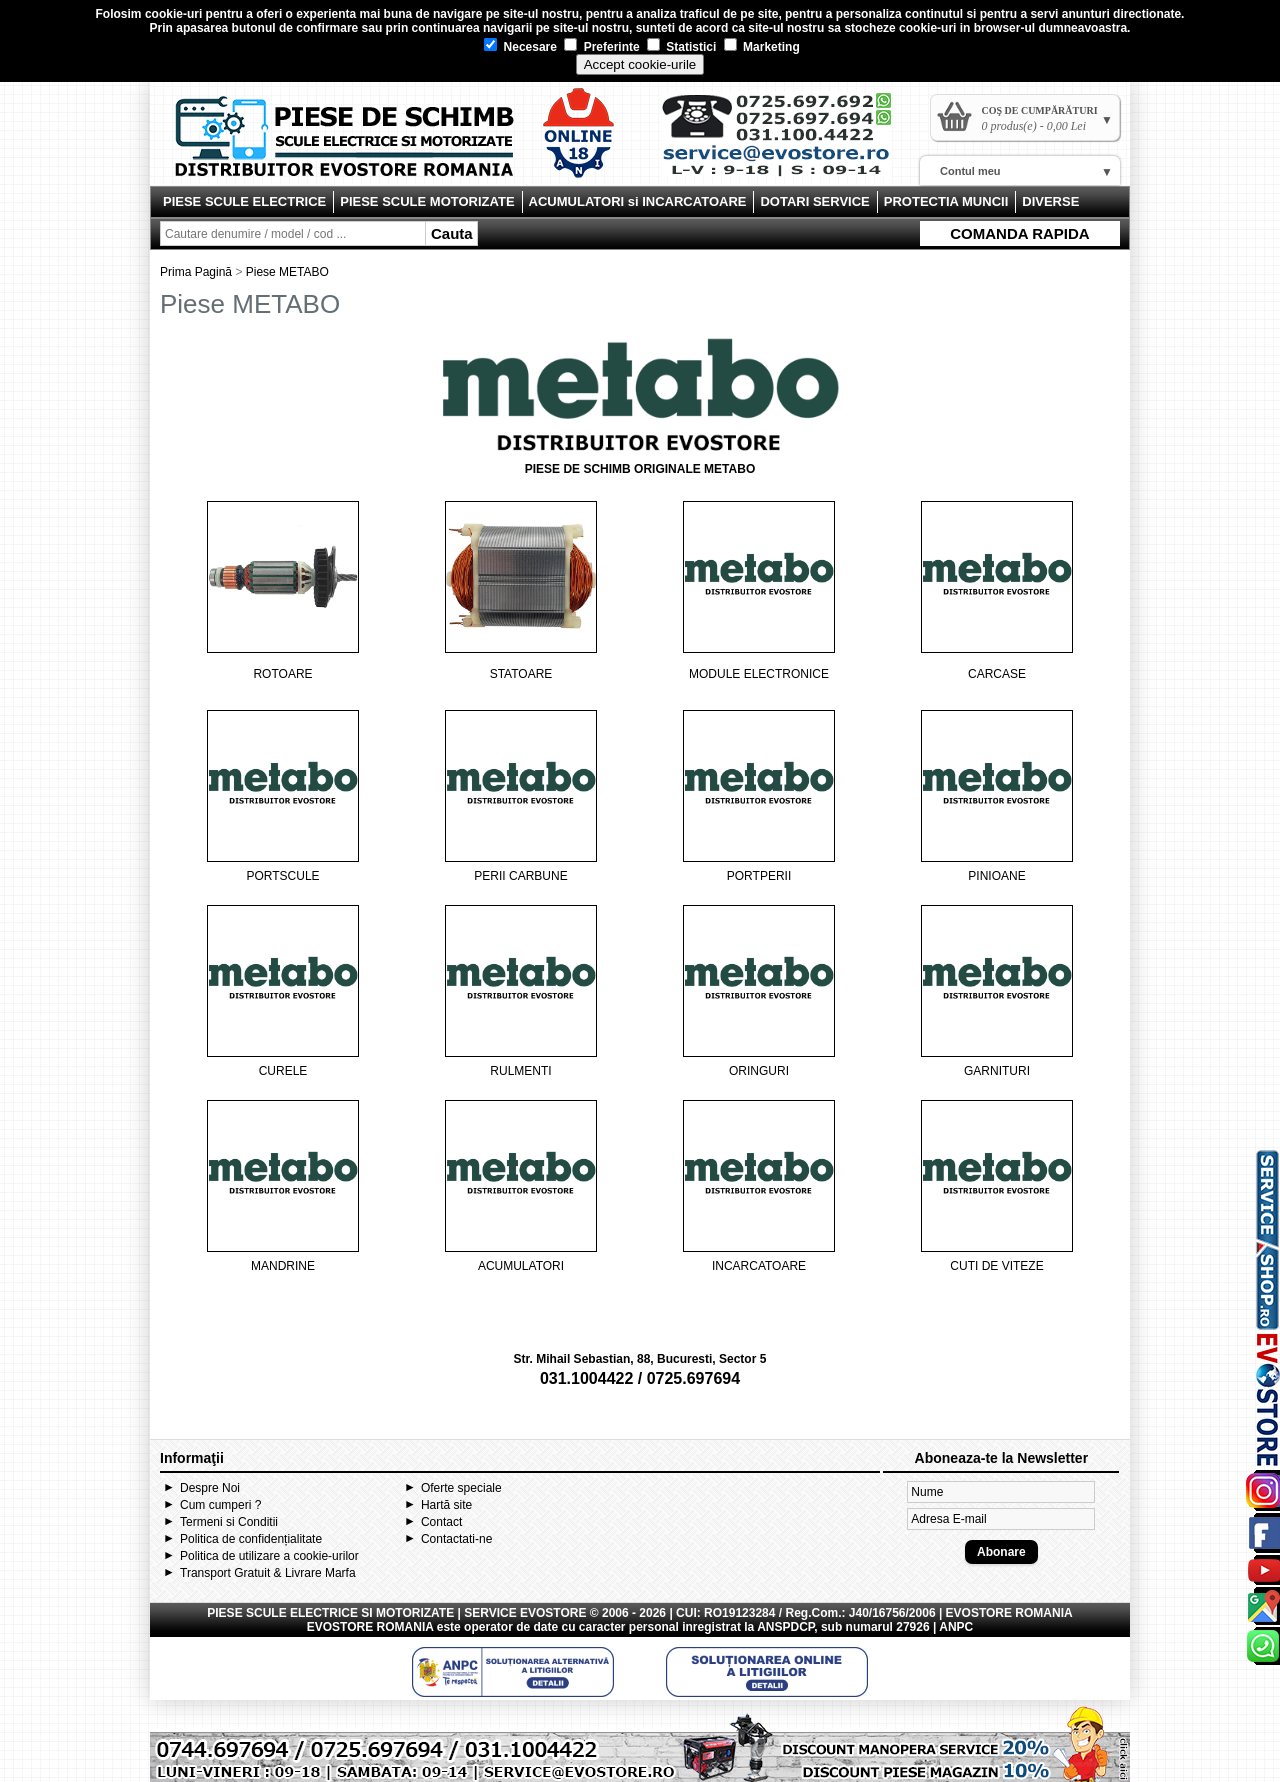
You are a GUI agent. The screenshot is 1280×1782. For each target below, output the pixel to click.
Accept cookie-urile (640, 64)
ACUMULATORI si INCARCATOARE (638, 201)
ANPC (956, 1627)
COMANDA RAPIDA (1019, 233)
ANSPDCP (785, 1627)
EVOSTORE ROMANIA (370, 1627)
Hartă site (446, 1505)
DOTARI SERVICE (814, 201)
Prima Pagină (196, 272)
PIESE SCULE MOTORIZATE (427, 201)
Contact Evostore (786, 142)
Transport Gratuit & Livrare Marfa (268, 1573)
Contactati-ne (456, 1539)
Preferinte (601, 47)
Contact (441, 1522)
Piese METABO (287, 272)
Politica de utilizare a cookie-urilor (269, 1556)
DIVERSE (1050, 201)
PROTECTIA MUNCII (946, 201)
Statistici (681, 47)
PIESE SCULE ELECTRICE (244, 201)
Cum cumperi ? (220, 1505)
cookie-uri (173, 14)
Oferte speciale (461, 1488)
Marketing (762, 47)
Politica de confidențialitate (251, 1539)
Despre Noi (210, 1488)
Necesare (520, 47)
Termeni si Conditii (229, 1522)
